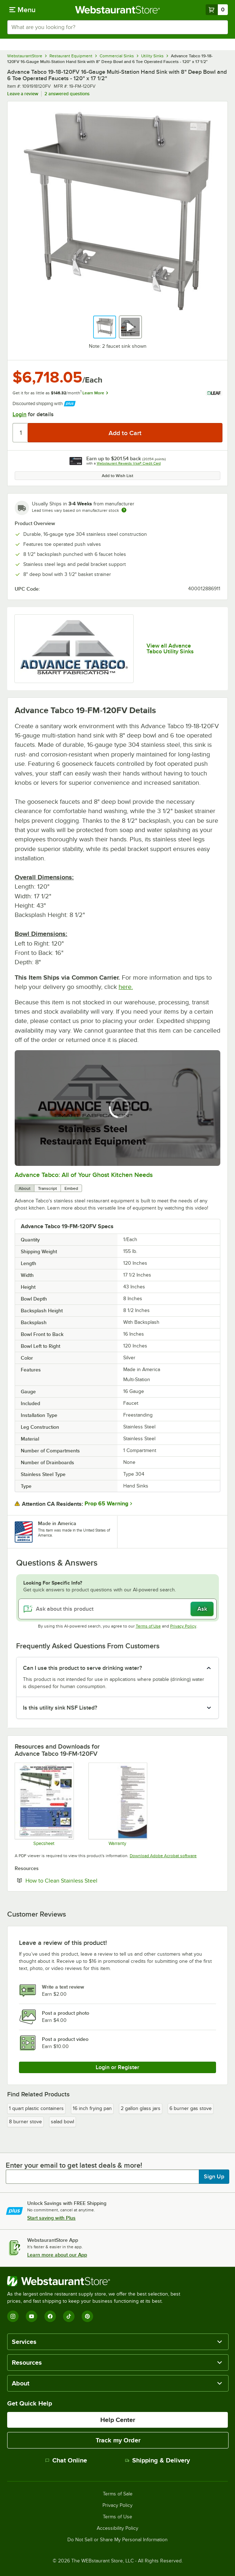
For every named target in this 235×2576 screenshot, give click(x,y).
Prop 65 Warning (106, 1503)
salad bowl (62, 2121)
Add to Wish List (117, 475)
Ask (202, 1609)
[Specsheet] (44, 1804)
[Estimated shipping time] (124, 510)
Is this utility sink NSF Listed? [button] (60, 1708)
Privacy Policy (183, 1626)
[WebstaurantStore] (96, 2281)
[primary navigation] (22, 9)
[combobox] (117, 27)
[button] (104, 327)
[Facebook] (50, 2316)
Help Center (117, 2419)
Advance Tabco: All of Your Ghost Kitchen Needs (84, 1174)
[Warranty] (117, 1804)
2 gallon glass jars (140, 2108)
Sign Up (214, 2176)
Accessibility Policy (117, 2528)
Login (20, 414)
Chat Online (66, 2460)
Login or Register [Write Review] (117, 2067)
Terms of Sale (118, 2493)
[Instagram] (13, 2316)
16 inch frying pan (92, 2108)
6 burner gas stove (190, 2108)
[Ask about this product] (117, 1609)
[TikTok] (69, 2316)
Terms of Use (148, 1626)
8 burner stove (25, 2121)
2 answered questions (67, 93)
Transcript (47, 1188)
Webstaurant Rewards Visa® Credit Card (129, 463)
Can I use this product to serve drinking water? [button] (82, 1668)
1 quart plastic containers (36, 2108)
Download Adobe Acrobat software (163, 1855)
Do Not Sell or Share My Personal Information (117, 2539)
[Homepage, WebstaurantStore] (117, 10)
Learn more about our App (57, 2255)
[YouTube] (31, 2316)
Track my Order (118, 2440)
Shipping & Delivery (157, 2460)
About (24, 1188)
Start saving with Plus (51, 2218)
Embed (71, 1188)
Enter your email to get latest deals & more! (74, 2165)
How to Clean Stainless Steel (83, 1880)
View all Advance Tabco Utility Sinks (170, 649)
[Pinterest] (87, 2316)
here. (126, 986)
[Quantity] (21, 432)
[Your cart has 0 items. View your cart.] (217, 9)
